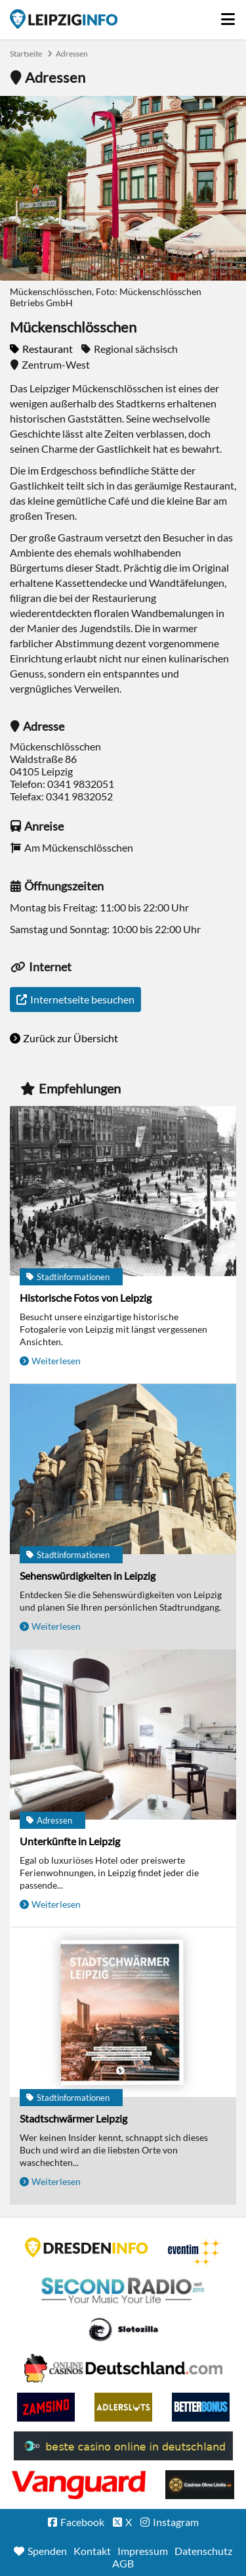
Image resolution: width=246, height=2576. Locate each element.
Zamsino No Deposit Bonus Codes (46, 2407)
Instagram (176, 2522)
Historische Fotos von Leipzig (86, 1297)
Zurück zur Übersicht (70, 1038)
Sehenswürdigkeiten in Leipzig (87, 1575)
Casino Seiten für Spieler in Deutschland (123, 2329)
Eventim (195, 2252)
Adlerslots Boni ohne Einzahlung (123, 2407)
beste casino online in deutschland (123, 2445)
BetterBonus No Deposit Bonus (201, 2407)
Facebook (82, 2522)
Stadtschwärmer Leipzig (73, 2118)
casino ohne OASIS (79, 2484)
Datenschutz (203, 2550)
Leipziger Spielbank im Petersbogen (123, 2368)
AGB (123, 2563)
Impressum (142, 2550)
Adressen (72, 53)
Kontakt (92, 2550)
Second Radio (123, 2290)
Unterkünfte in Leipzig (70, 1841)
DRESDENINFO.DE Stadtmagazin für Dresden (86, 2247)
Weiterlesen (56, 1360)
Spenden (47, 2550)
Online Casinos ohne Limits (199, 2484)
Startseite (63, 19)
